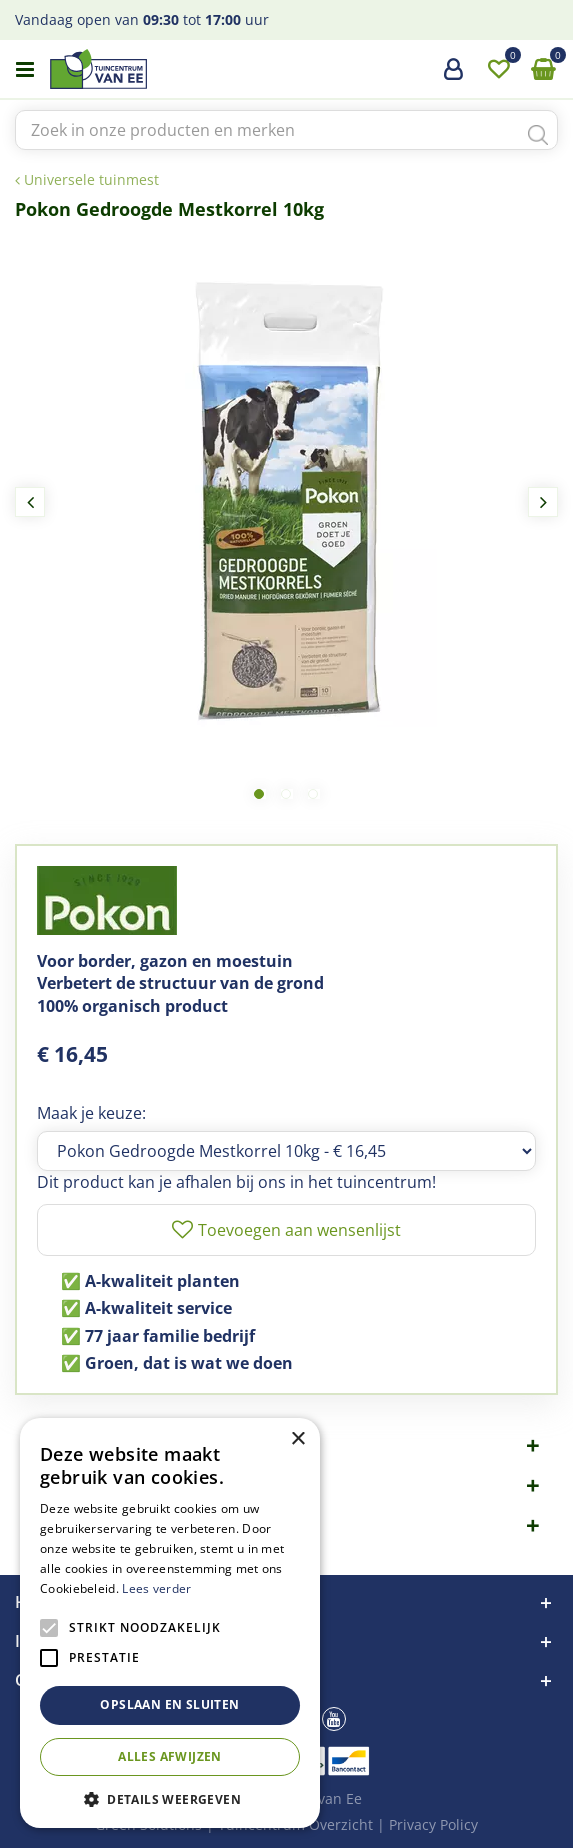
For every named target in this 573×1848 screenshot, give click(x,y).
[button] (170, 1798)
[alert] (170, 1623)
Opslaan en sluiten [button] (169, 1704)
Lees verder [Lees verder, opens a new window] (156, 1588)
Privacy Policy (433, 1824)
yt (334, 1719)
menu (25, 70)
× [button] (297, 1439)
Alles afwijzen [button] (170, 1756)
